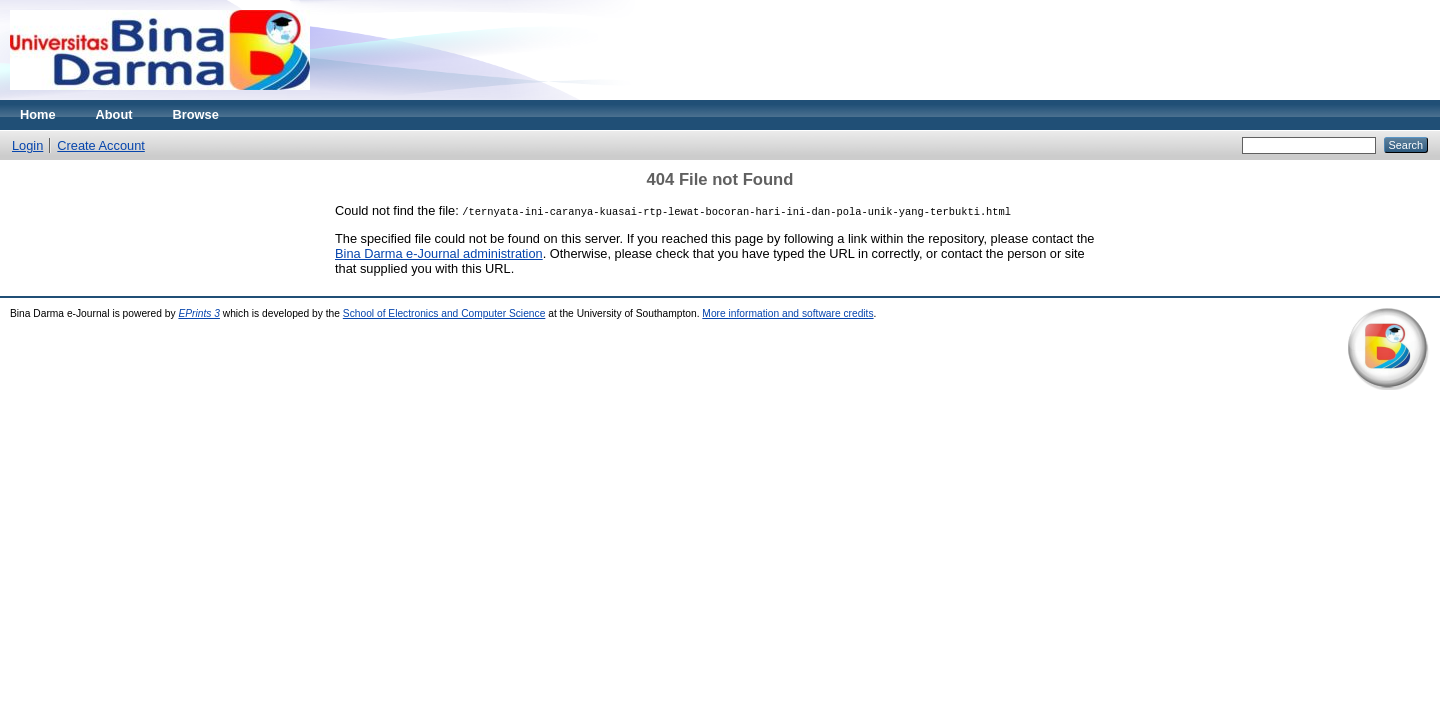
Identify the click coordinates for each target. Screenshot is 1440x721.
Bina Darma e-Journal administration (439, 253)
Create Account (101, 145)
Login (27, 145)
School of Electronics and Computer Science (444, 313)
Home (38, 114)
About (114, 114)
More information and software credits (787, 313)
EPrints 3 (199, 313)
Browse (196, 114)
